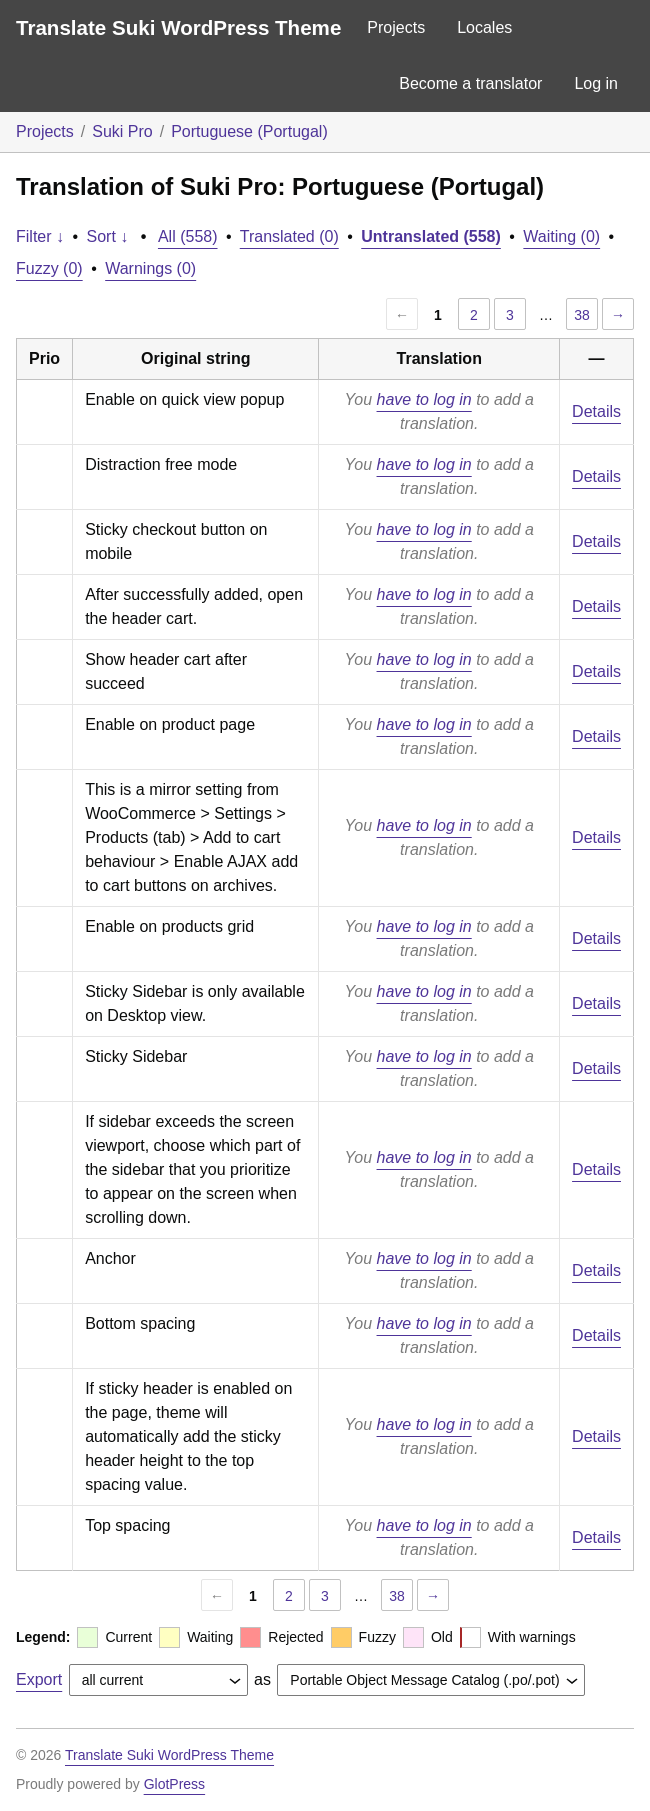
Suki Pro (122, 131)
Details (596, 411)
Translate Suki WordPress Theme (178, 27)
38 (582, 315)
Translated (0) (289, 236)
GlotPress (174, 1784)
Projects (396, 27)
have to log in (424, 399)
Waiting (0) (561, 236)
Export (39, 1679)
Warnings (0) (150, 268)
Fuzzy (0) (49, 268)
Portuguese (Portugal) (249, 131)
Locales (484, 27)
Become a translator (470, 83)
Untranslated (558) (431, 236)
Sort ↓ (108, 236)
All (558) (188, 236)
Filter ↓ (40, 236)
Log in (596, 83)
